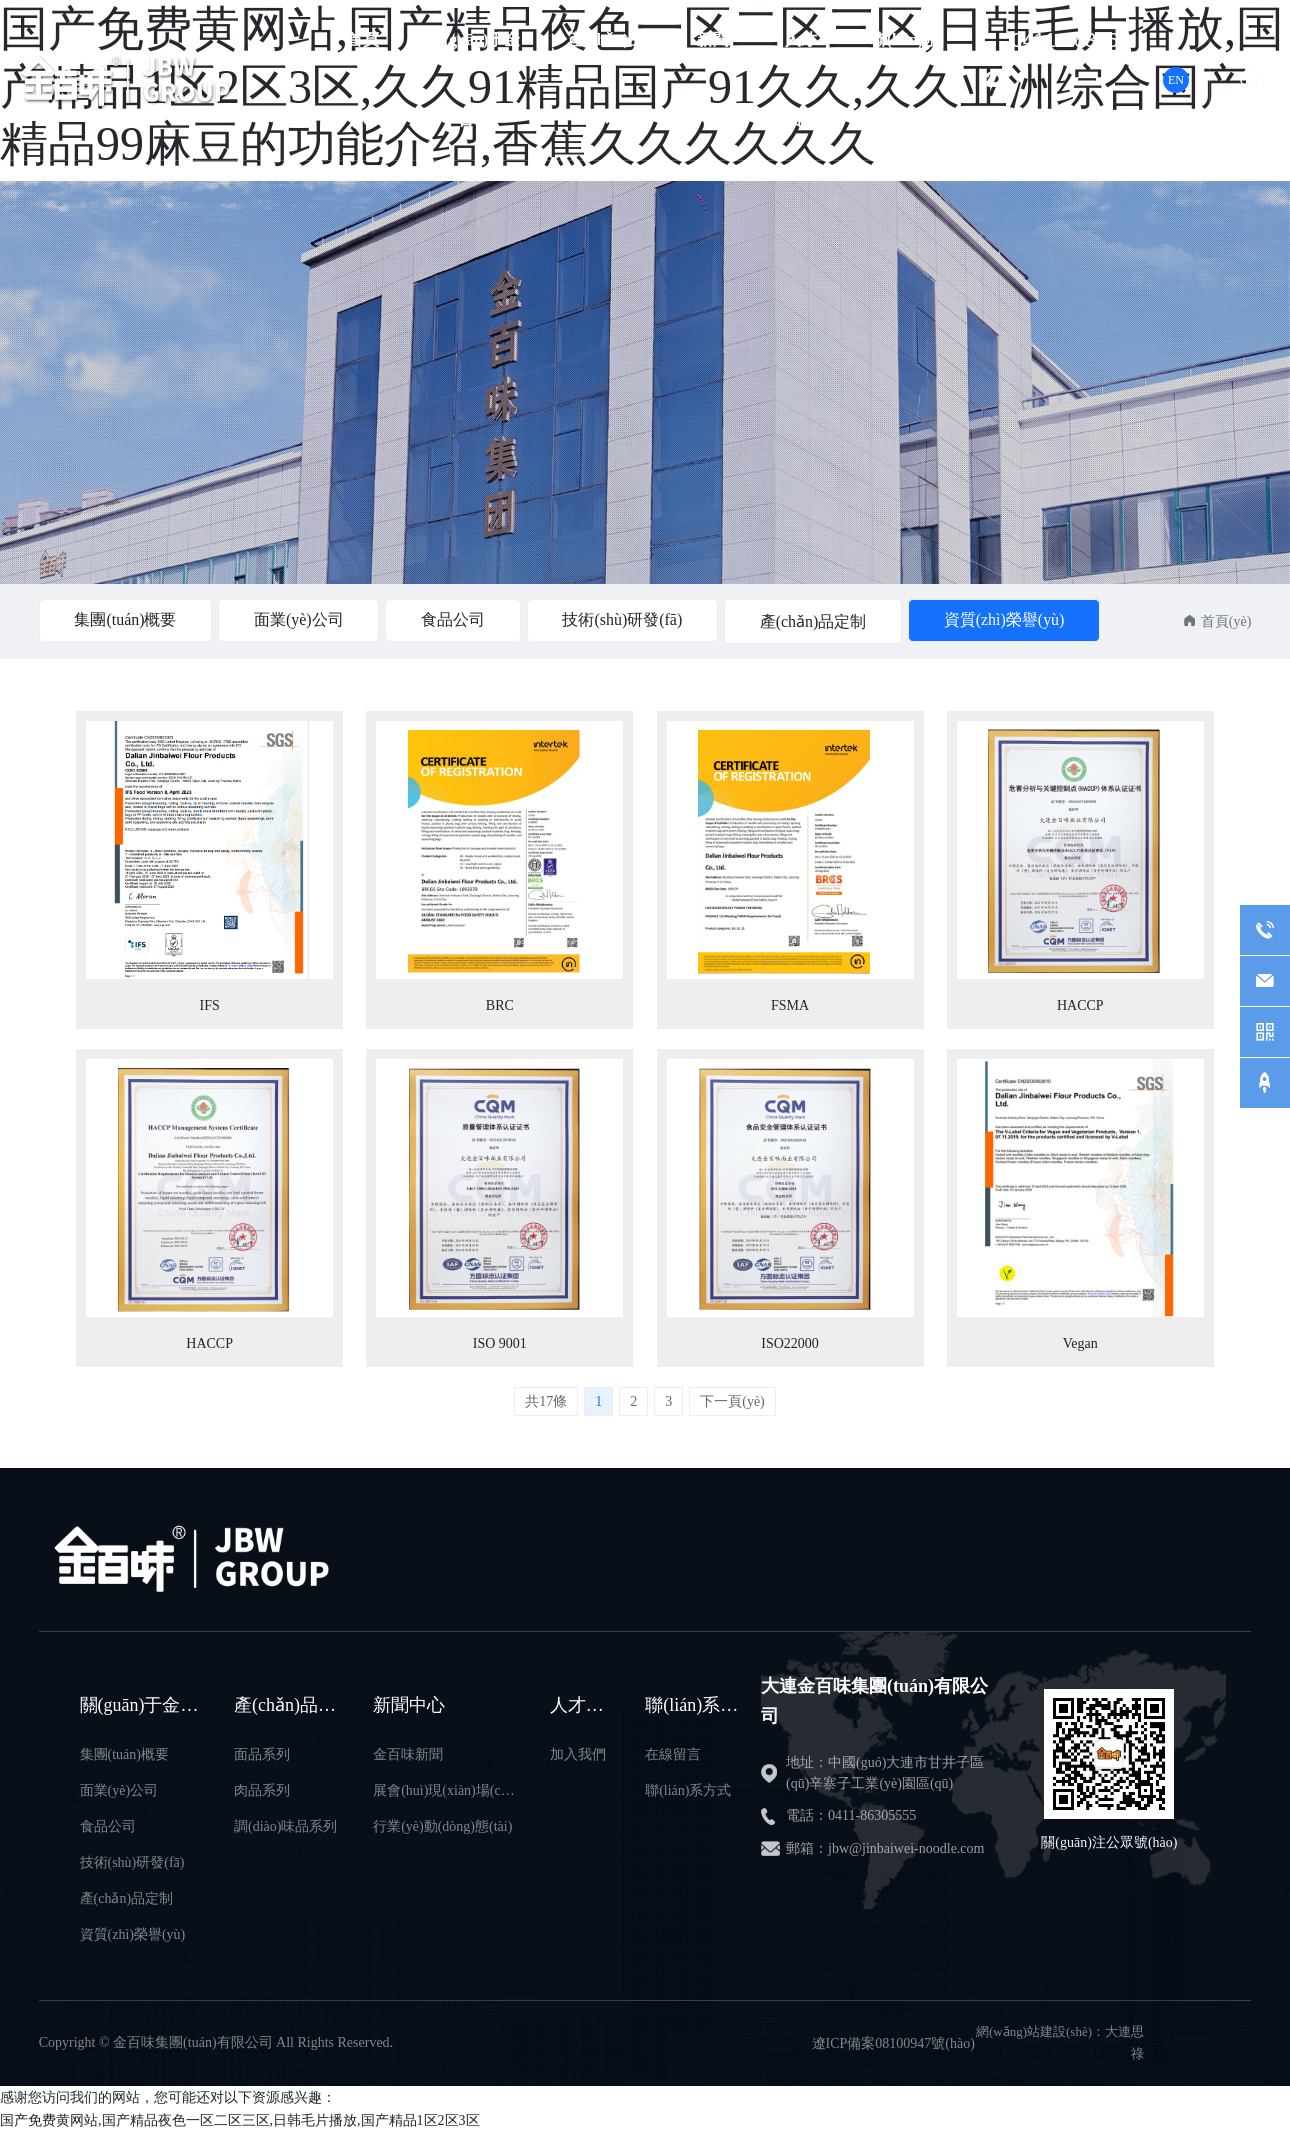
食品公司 (455, 619)
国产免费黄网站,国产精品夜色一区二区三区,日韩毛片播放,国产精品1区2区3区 (240, 2124)
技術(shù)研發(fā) (625, 619)
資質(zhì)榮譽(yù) (1007, 619)
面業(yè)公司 (300, 619)
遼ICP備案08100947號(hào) (893, 2047)
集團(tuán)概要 (126, 619)
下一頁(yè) (732, 1405)
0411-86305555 (1065, 80)
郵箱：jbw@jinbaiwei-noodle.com (885, 1852)
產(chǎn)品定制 (816, 621)
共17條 (546, 1405)
